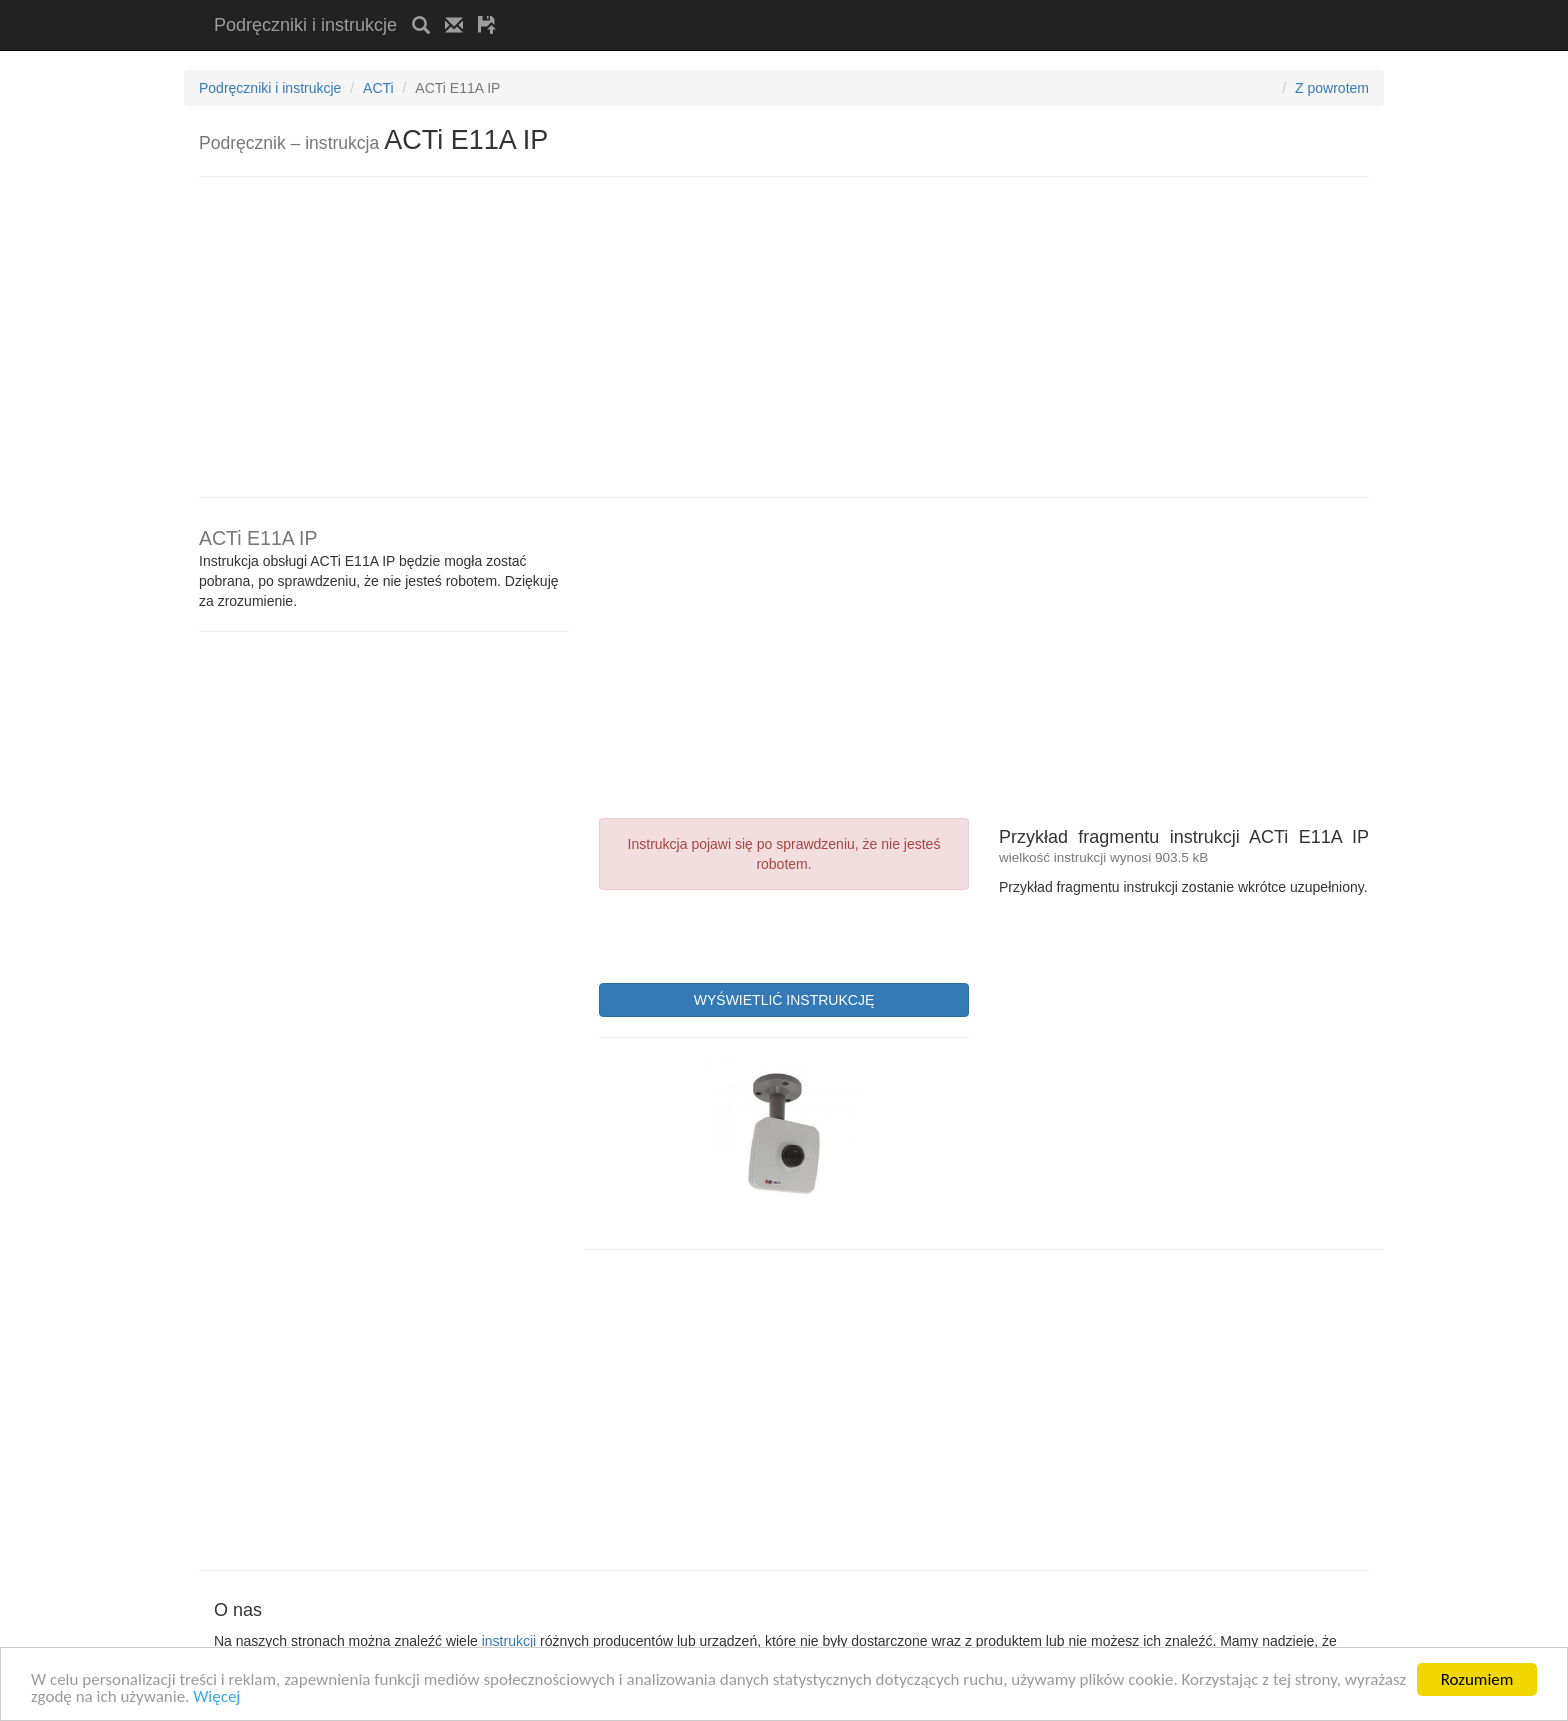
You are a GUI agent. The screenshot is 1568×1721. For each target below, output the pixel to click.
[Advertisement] (745, 7)
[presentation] (751, 934)
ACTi (378, 88)
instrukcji (509, 1641)
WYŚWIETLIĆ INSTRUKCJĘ (784, 1000)
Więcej (216, 1697)
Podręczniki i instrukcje (305, 25)
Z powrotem (1332, 88)
